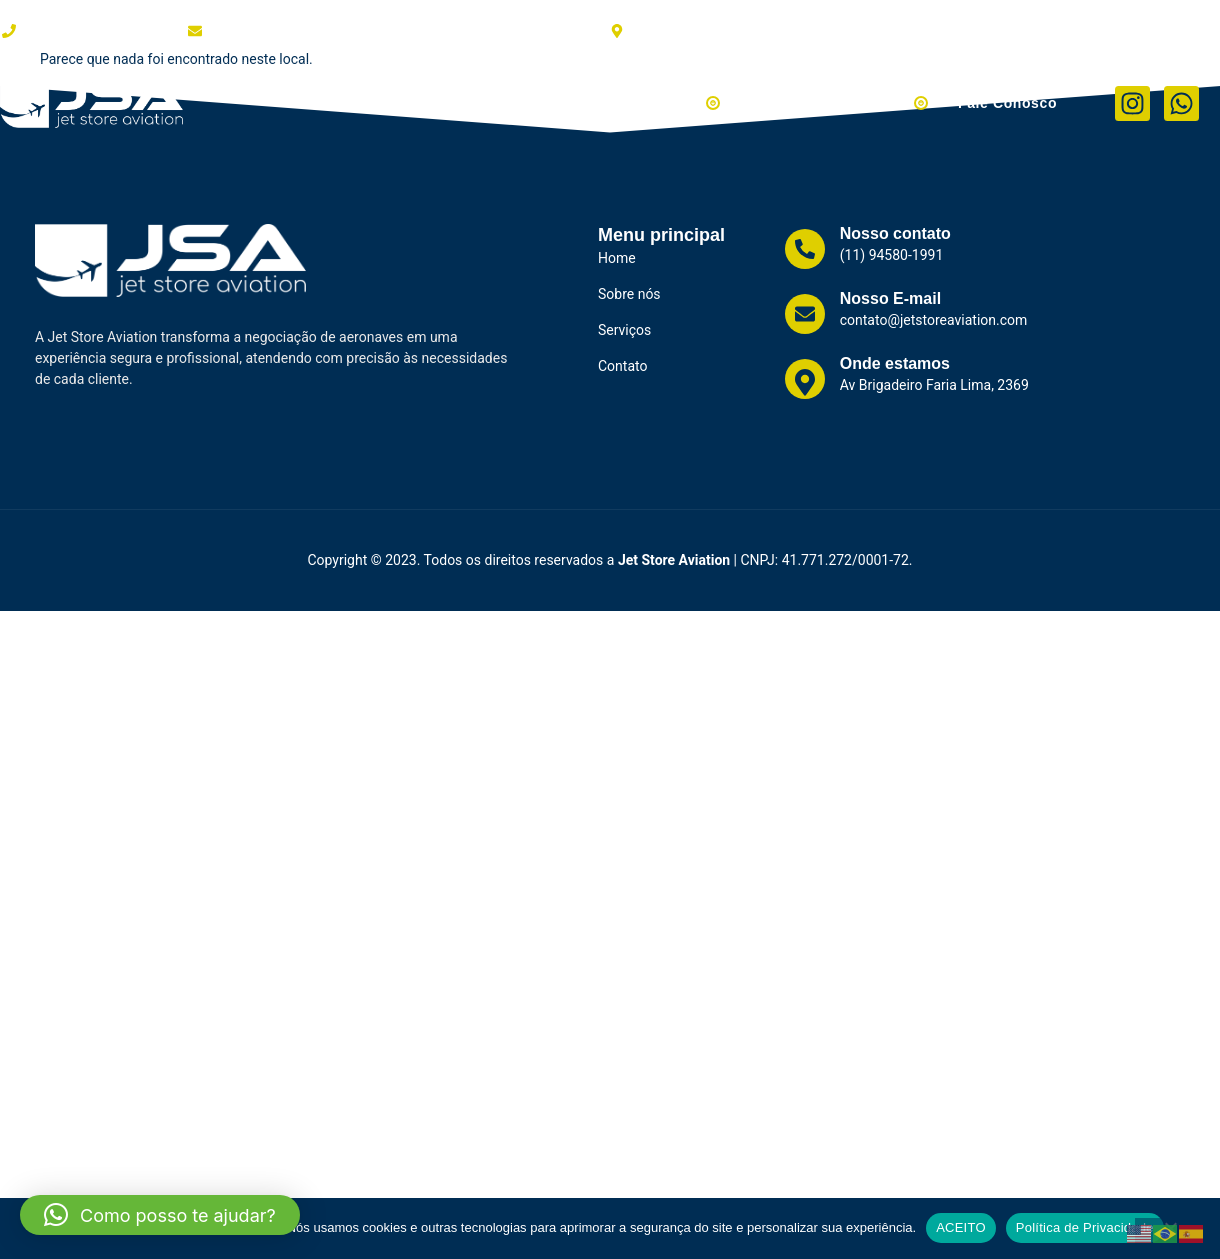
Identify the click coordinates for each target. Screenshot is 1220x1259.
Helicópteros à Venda (839, 103)
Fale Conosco (1007, 103)
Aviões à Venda (653, 103)
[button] (160, 1215)
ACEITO (961, 1227)
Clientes (432, 103)
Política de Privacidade (1085, 1227)
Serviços (524, 103)
